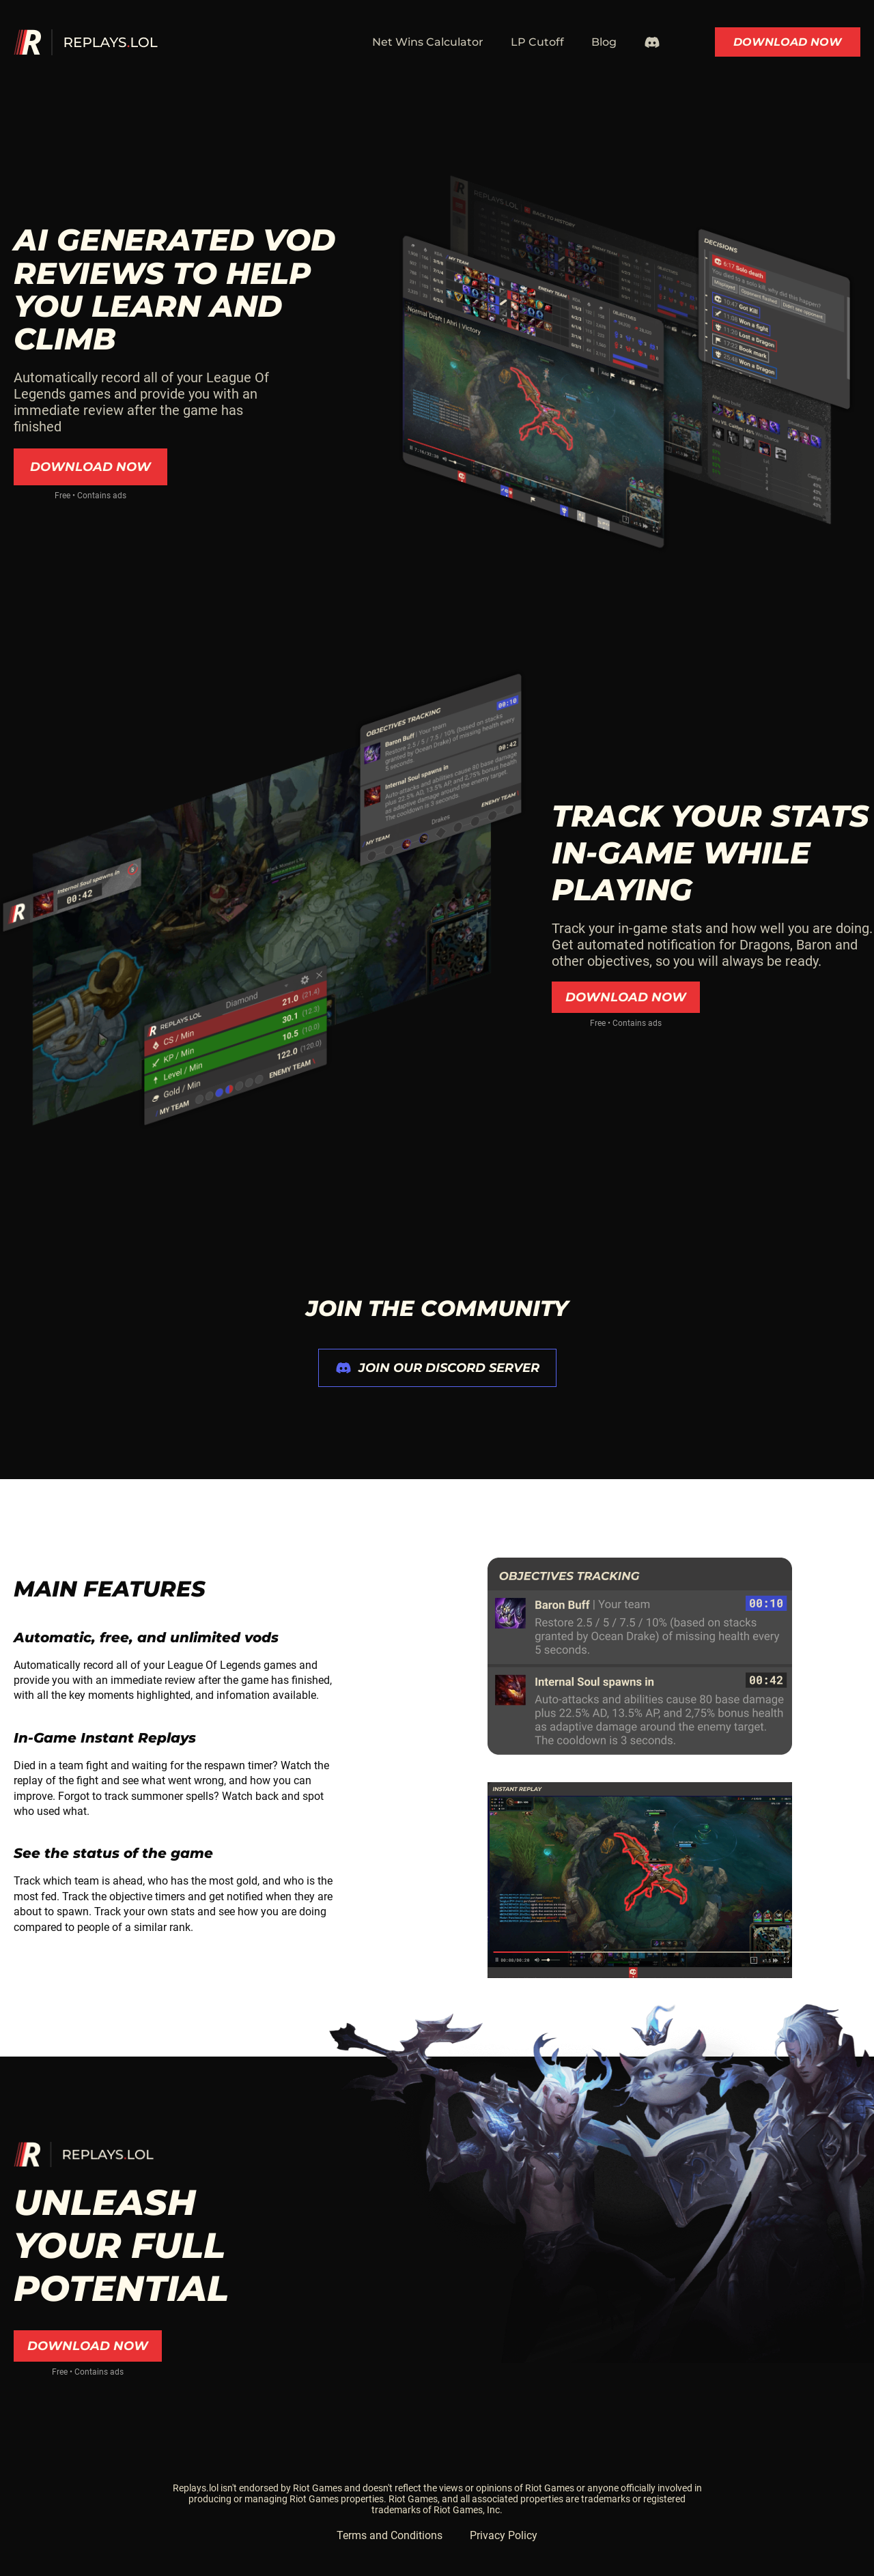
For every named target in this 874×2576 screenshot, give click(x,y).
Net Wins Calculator (427, 41)
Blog (604, 41)
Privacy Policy (503, 2535)
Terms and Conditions (389, 2535)
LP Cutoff (537, 41)
